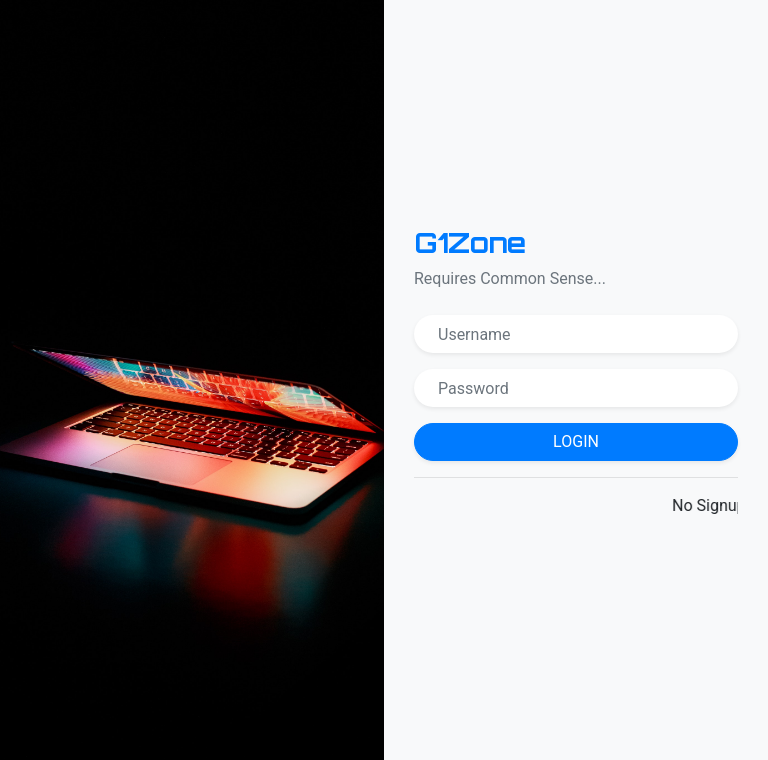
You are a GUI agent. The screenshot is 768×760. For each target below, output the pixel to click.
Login (576, 441)
